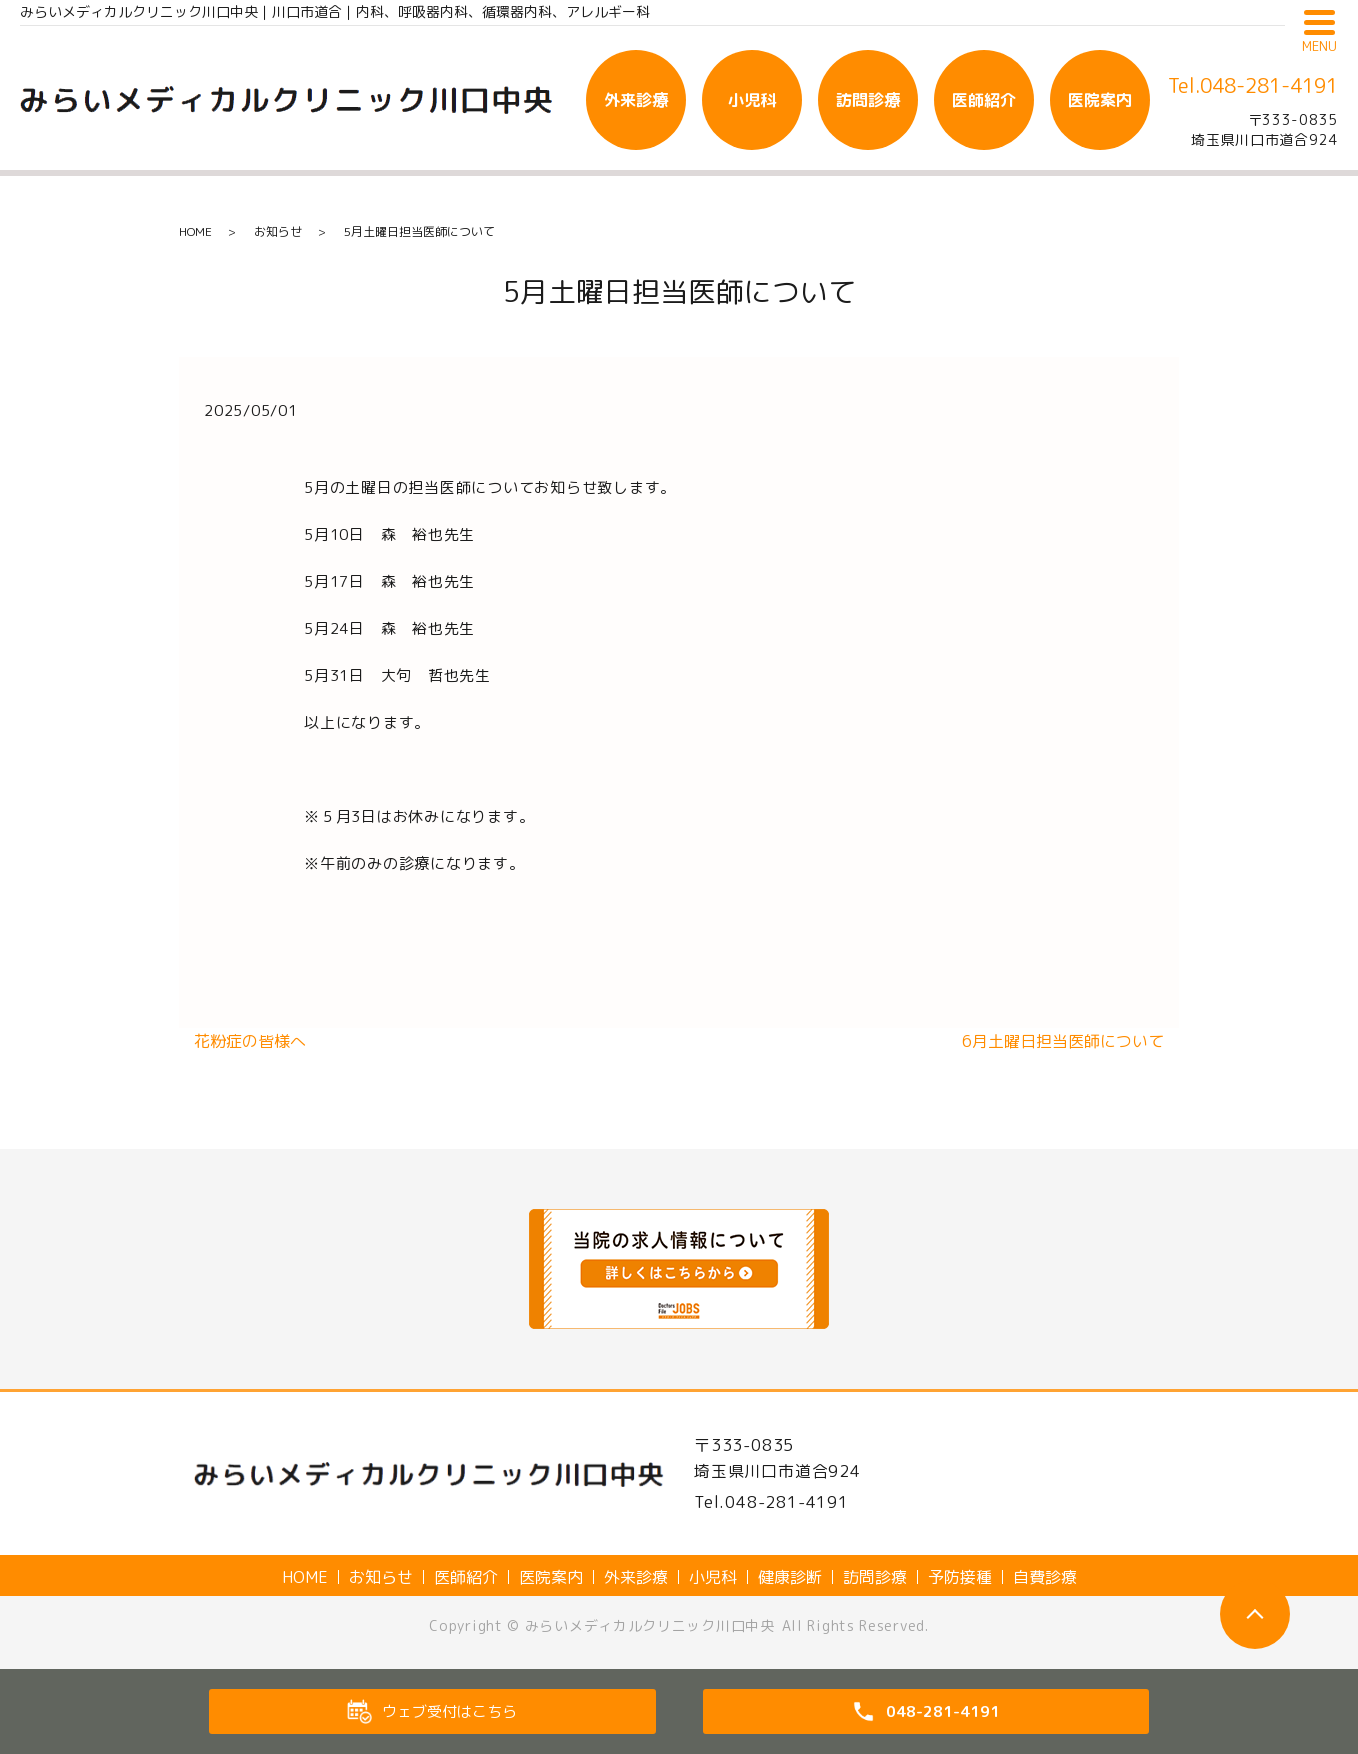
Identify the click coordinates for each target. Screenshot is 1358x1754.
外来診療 (636, 100)
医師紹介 (984, 100)
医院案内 (1100, 100)
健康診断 (790, 1577)
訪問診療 (868, 100)
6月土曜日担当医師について (1063, 1041)
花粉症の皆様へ (250, 1041)
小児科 (752, 100)
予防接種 (960, 1577)
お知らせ (278, 231)
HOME (195, 231)
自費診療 (1045, 1577)
